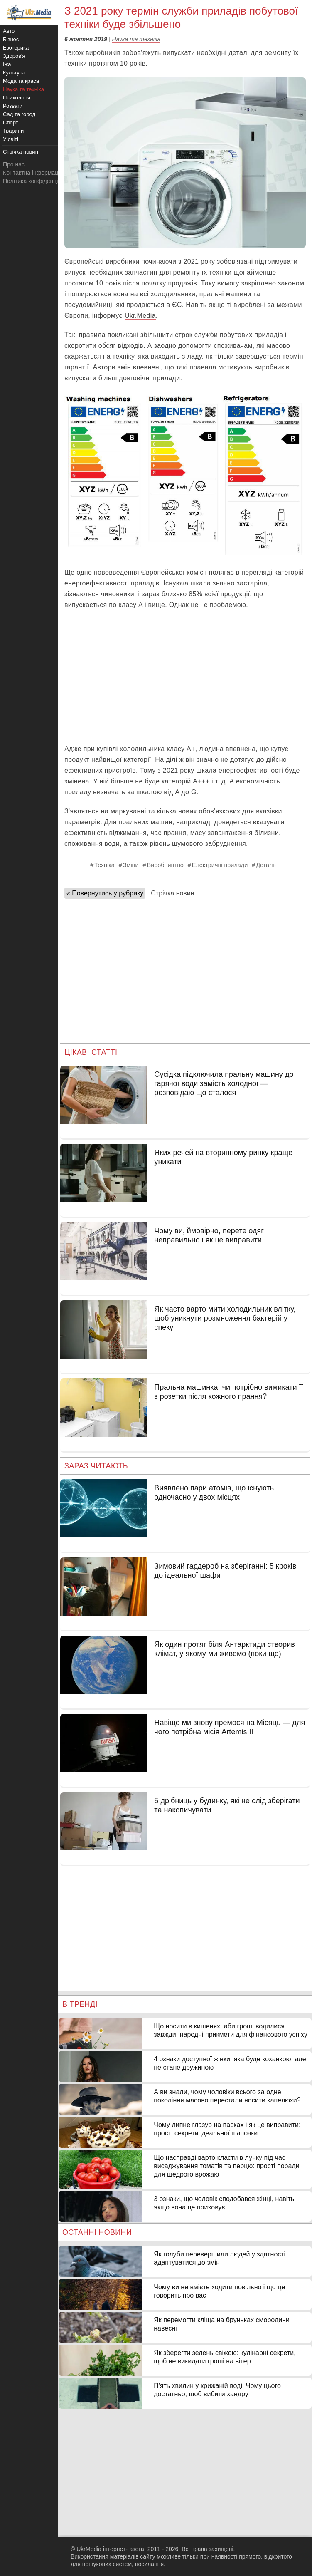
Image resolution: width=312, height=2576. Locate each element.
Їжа (7, 64)
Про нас (14, 164)
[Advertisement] (185, 677)
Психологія (16, 97)
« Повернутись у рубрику (104, 893)
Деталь (266, 865)
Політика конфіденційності (38, 181)
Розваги (12, 106)
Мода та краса (21, 81)
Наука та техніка (136, 39)
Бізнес (11, 39)
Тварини (13, 131)
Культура (14, 72)
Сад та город (19, 114)
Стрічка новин (172, 893)
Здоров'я (14, 56)
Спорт (10, 122)
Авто (9, 31)
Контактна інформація (33, 172)
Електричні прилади (220, 865)
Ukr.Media (140, 315)
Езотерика (16, 48)
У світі (10, 139)
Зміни (131, 865)
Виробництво (165, 865)
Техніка (104, 865)
